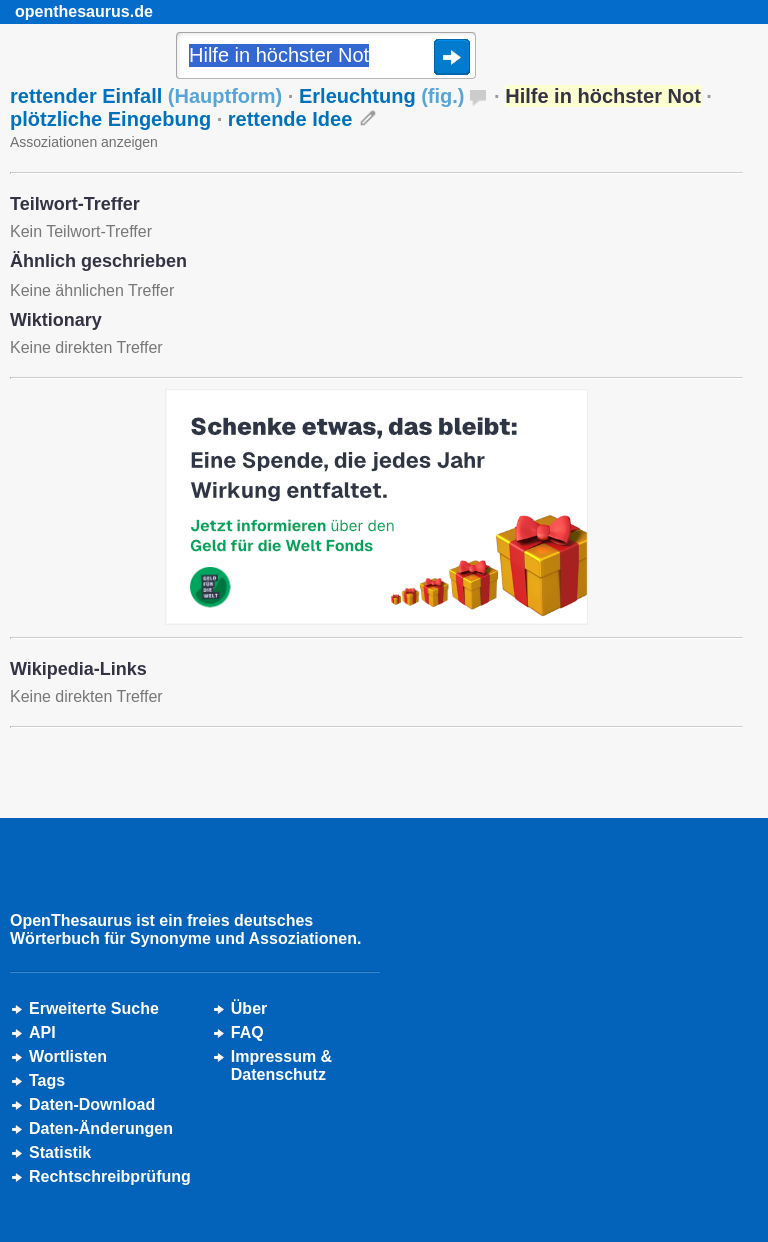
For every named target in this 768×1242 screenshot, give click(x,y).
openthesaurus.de (84, 11)
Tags (47, 1080)
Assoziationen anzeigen (84, 142)
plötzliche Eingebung (110, 119)
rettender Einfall (146, 96)
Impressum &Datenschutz (281, 1065)
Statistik (60, 1152)
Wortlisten (68, 1056)
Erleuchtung (382, 96)
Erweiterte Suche (94, 1008)
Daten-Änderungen (101, 1128)
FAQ (247, 1032)
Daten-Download (92, 1104)
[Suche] (326, 57)
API (42, 1032)
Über (249, 1008)
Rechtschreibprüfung (110, 1176)
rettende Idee (290, 119)
